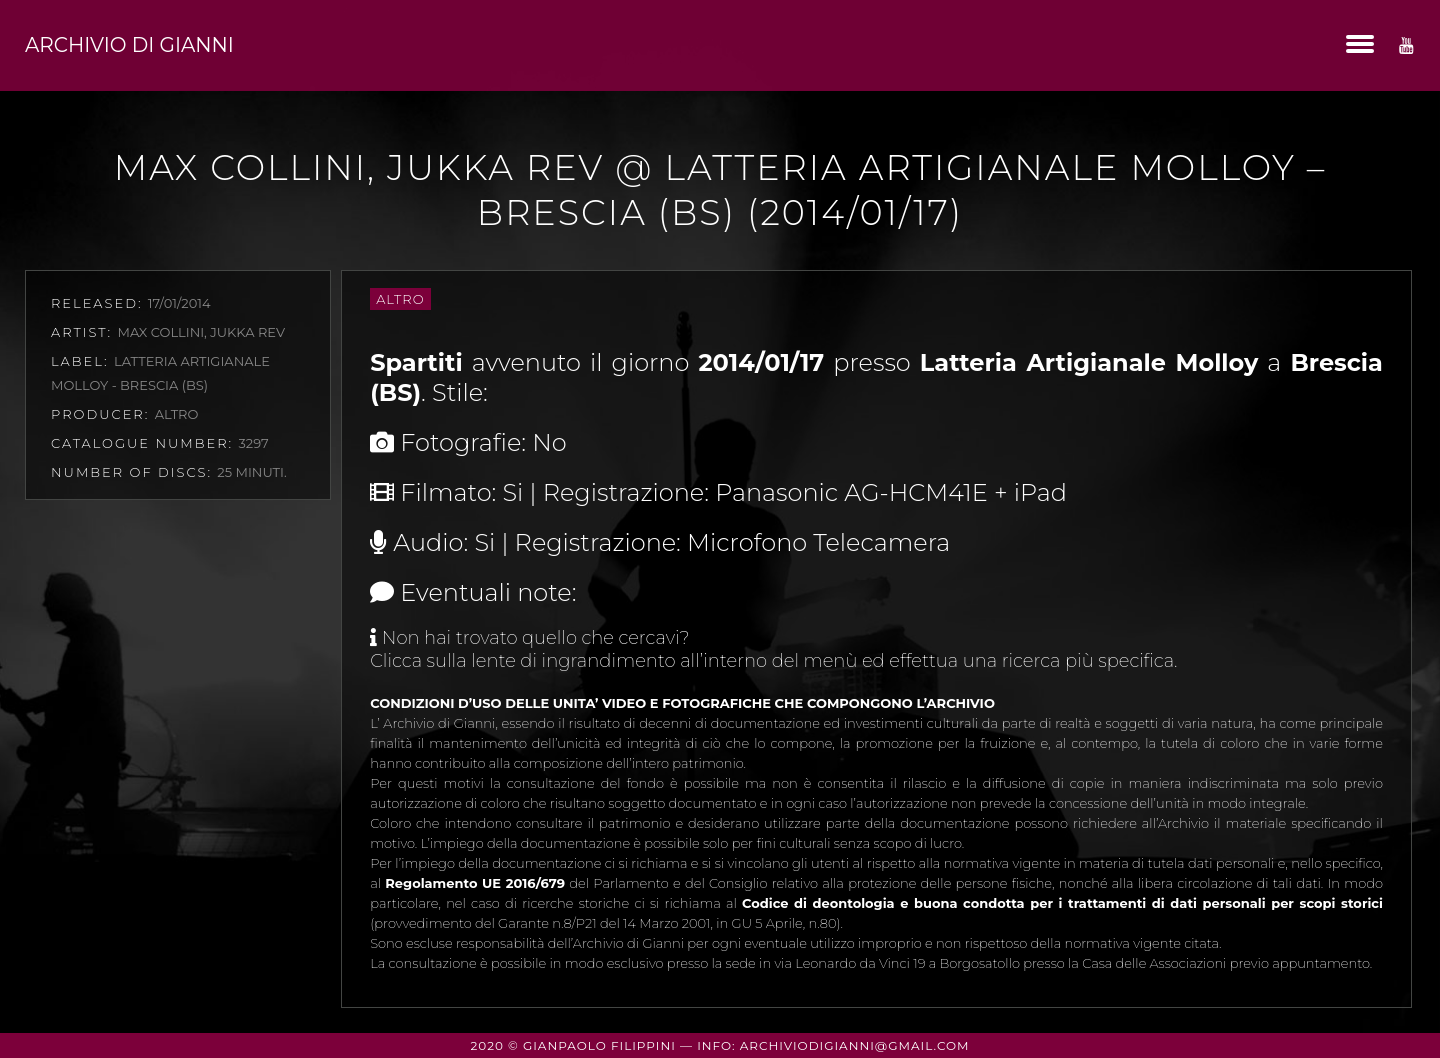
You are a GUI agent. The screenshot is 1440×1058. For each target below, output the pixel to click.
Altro (400, 299)
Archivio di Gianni (129, 45)
